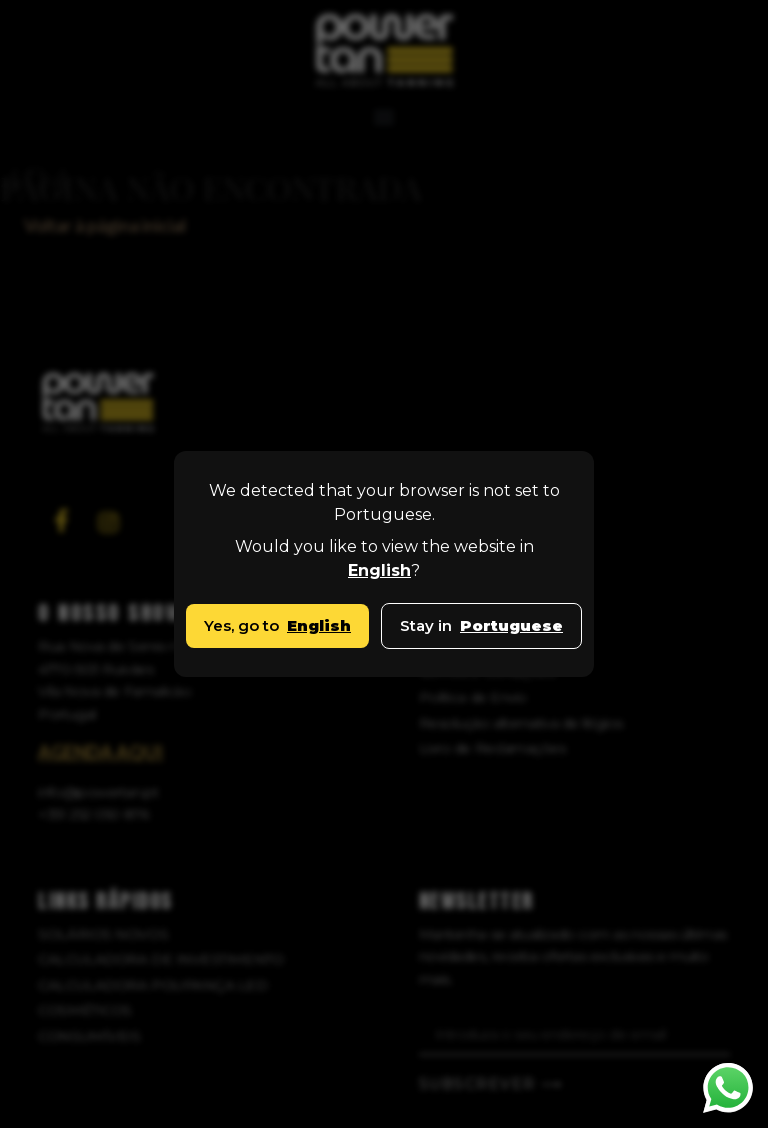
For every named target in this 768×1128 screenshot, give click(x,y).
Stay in (481, 625)
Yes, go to (277, 625)
